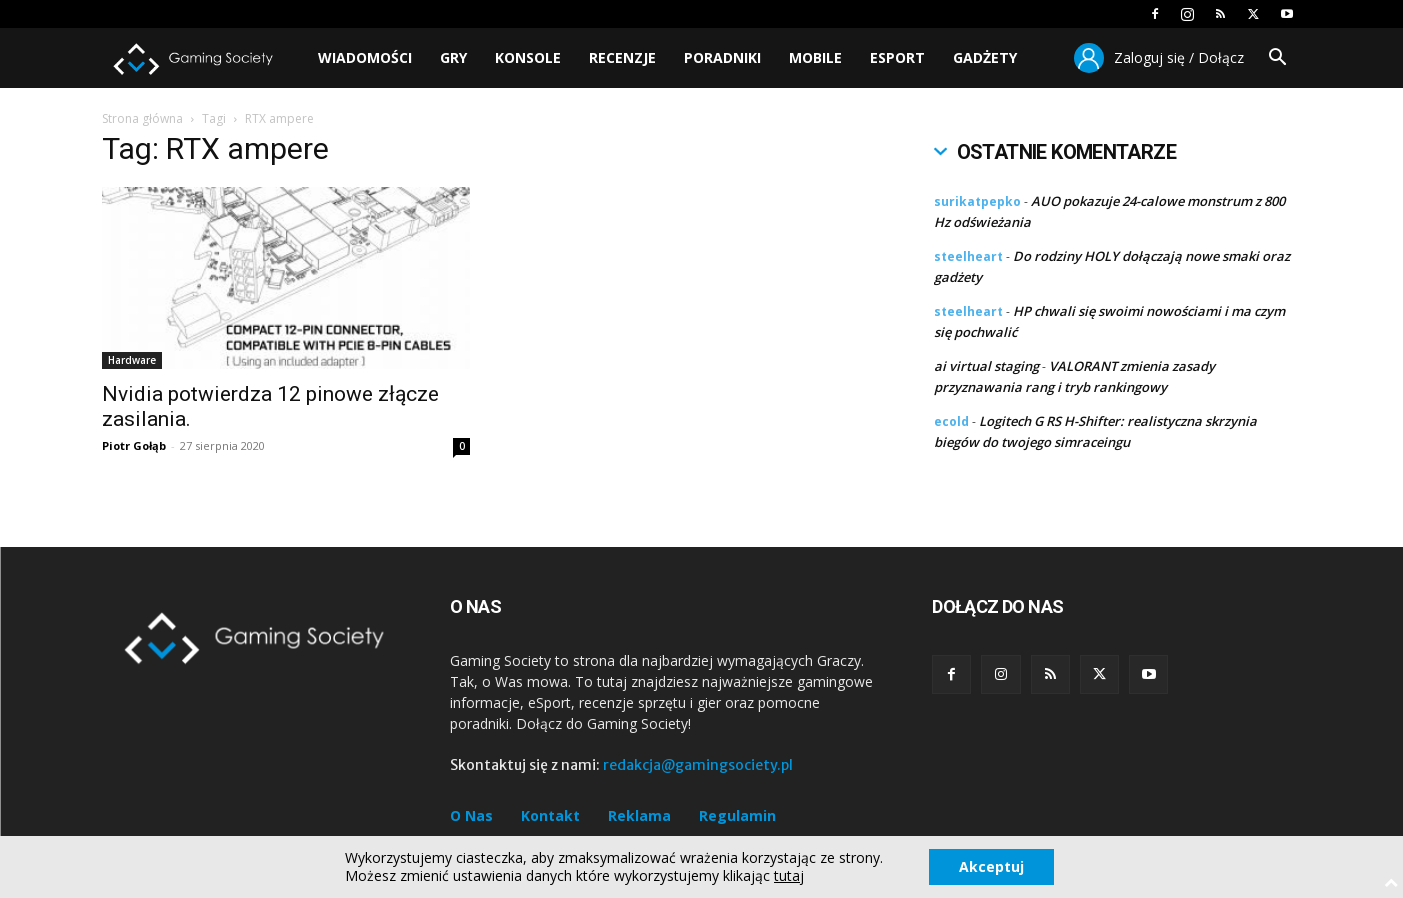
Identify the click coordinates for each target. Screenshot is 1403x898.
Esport (897, 57)
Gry (453, 57)
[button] (1278, 59)
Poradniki (722, 57)
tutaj (789, 876)
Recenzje (622, 57)
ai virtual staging (986, 366)
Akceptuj (991, 866)
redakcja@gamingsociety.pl (698, 765)
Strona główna (142, 118)
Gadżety (985, 57)
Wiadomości (365, 57)
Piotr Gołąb (134, 445)
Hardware (132, 360)
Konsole (528, 57)
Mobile (815, 57)
